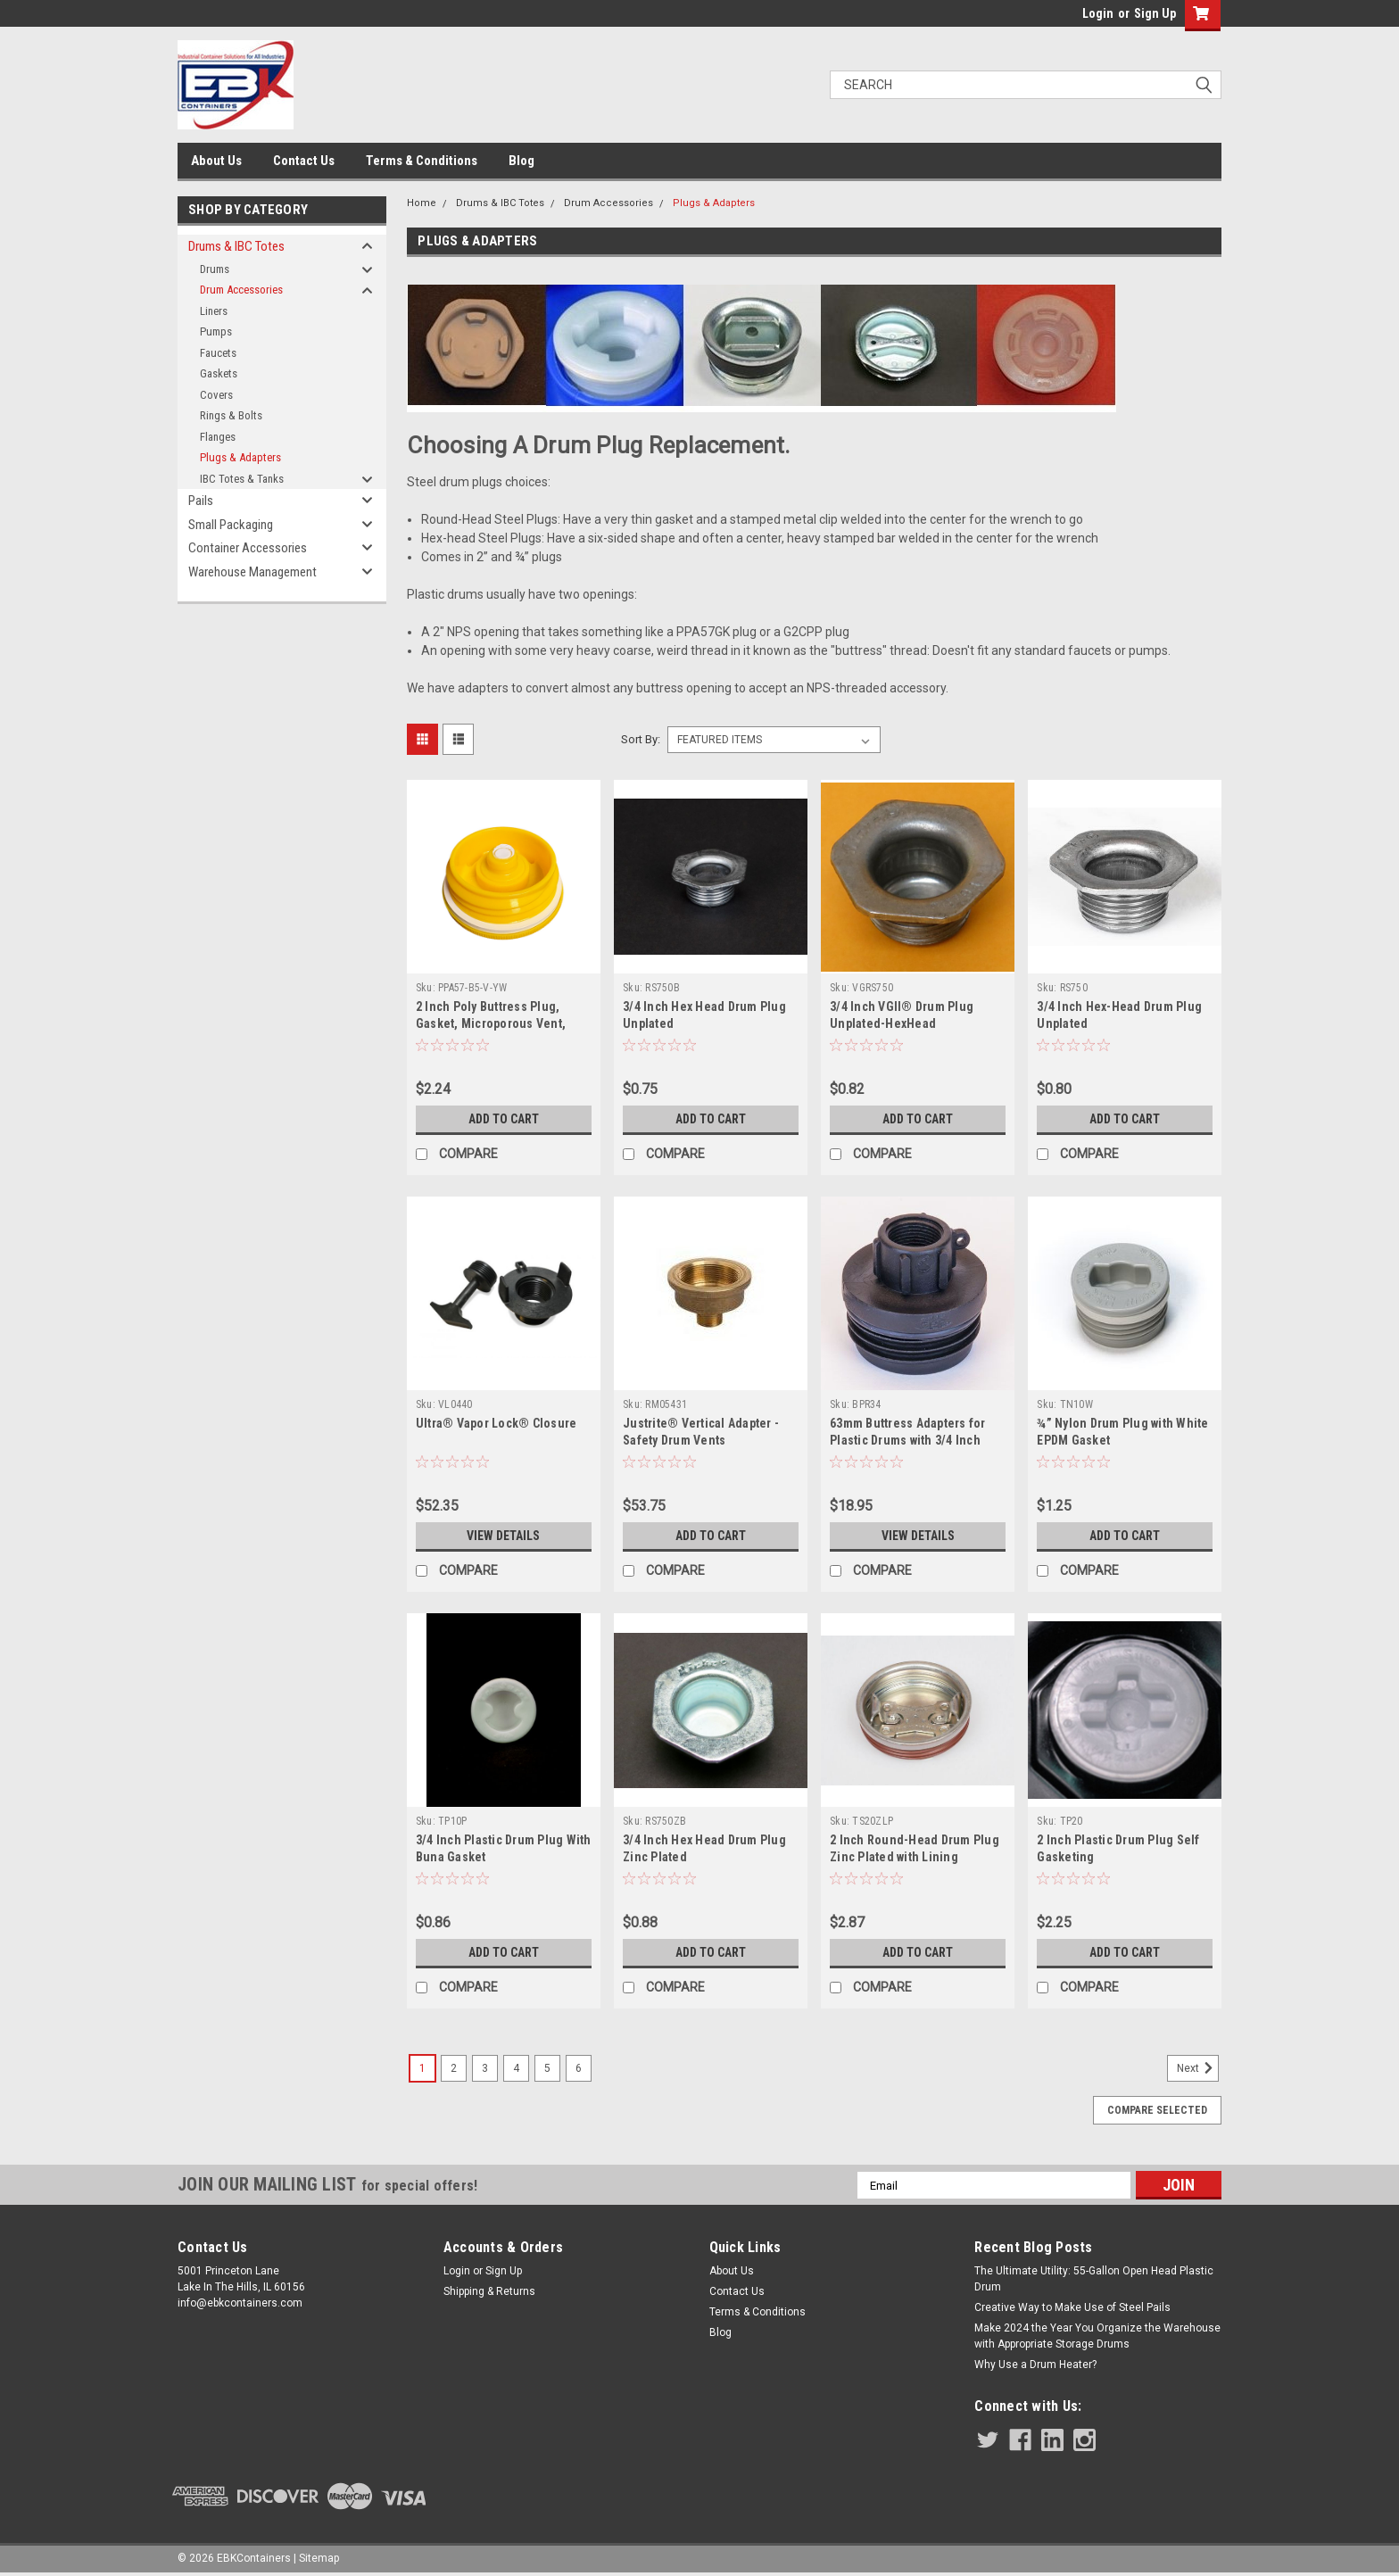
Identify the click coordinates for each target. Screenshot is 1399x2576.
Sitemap (319, 2558)
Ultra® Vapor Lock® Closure (496, 1423)
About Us (216, 161)
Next (1198, 2068)
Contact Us (304, 161)
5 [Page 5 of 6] (547, 2068)
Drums (214, 269)
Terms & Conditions (421, 161)
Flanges (218, 436)
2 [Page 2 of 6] (454, 2068)
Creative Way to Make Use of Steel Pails (1072, 2307)
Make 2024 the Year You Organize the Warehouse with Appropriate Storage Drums (1097, 2336)
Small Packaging (230, 525)
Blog (521, 161)
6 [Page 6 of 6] (578, 2068)
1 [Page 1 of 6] (422, 2068)
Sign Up (1155, 13)
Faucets (218, 353)
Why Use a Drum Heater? (1035, 2364)
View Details (503, 1535)
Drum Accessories (241, 289)
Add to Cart (503, 1119)
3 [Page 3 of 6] (485, 2068)
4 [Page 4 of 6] (516, 2068)
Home (421, 203)
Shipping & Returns (489, 2291)
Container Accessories (247, 548)
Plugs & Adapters (240, 457)
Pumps (216, 331)
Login (1097, 13)
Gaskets (218, 373)
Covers (216, 395)
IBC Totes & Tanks (242, 478)
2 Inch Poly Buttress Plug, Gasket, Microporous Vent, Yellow (491, 1023)
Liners (214, 311)
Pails (200, 501)
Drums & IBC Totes (236, 246)
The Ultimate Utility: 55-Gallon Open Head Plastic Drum (1093, 2279)
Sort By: (640, 739)
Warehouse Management (252, 572)
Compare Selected (1157, 2110)
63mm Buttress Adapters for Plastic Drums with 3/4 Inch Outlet (908, 1440)
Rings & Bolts (231, 415)
